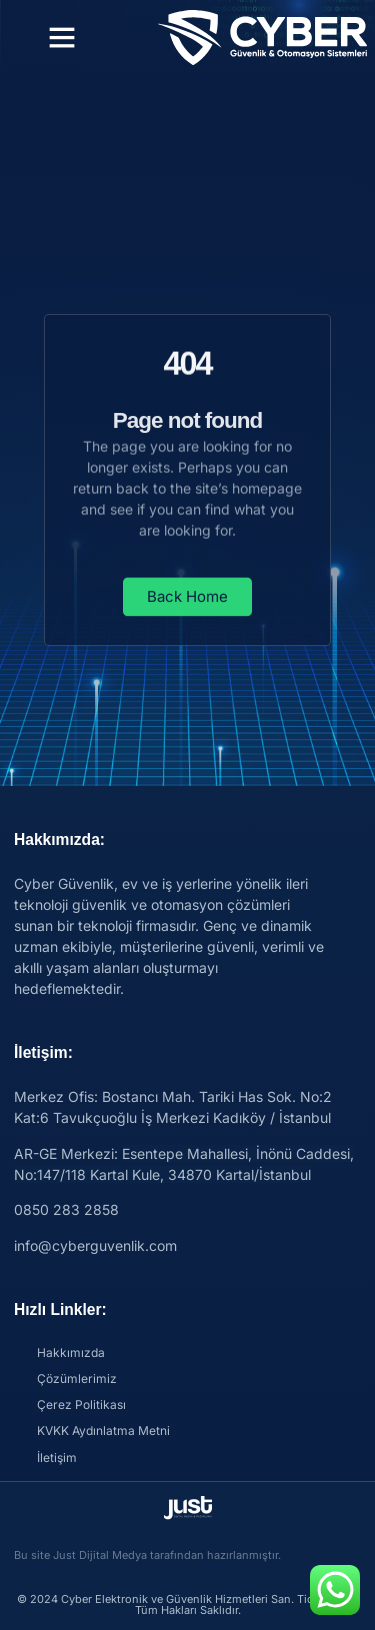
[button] (62, 37)
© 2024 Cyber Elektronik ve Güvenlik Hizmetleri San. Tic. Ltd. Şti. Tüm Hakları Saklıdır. (188, 1604)
